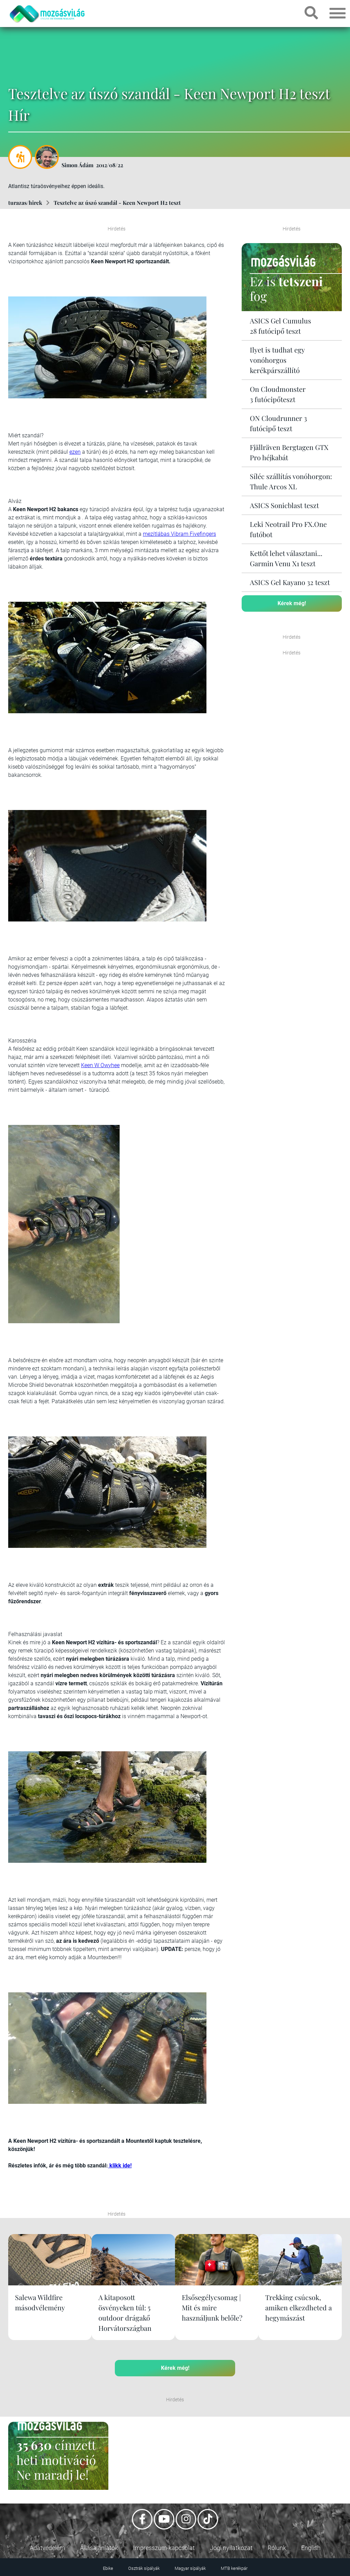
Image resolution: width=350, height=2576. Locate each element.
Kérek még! (292, 603)
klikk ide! (120, 2165)
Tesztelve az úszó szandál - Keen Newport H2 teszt (117, 202)
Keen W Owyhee (100, 1065)
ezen (75, 452)
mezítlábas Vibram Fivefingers (179, 534)
